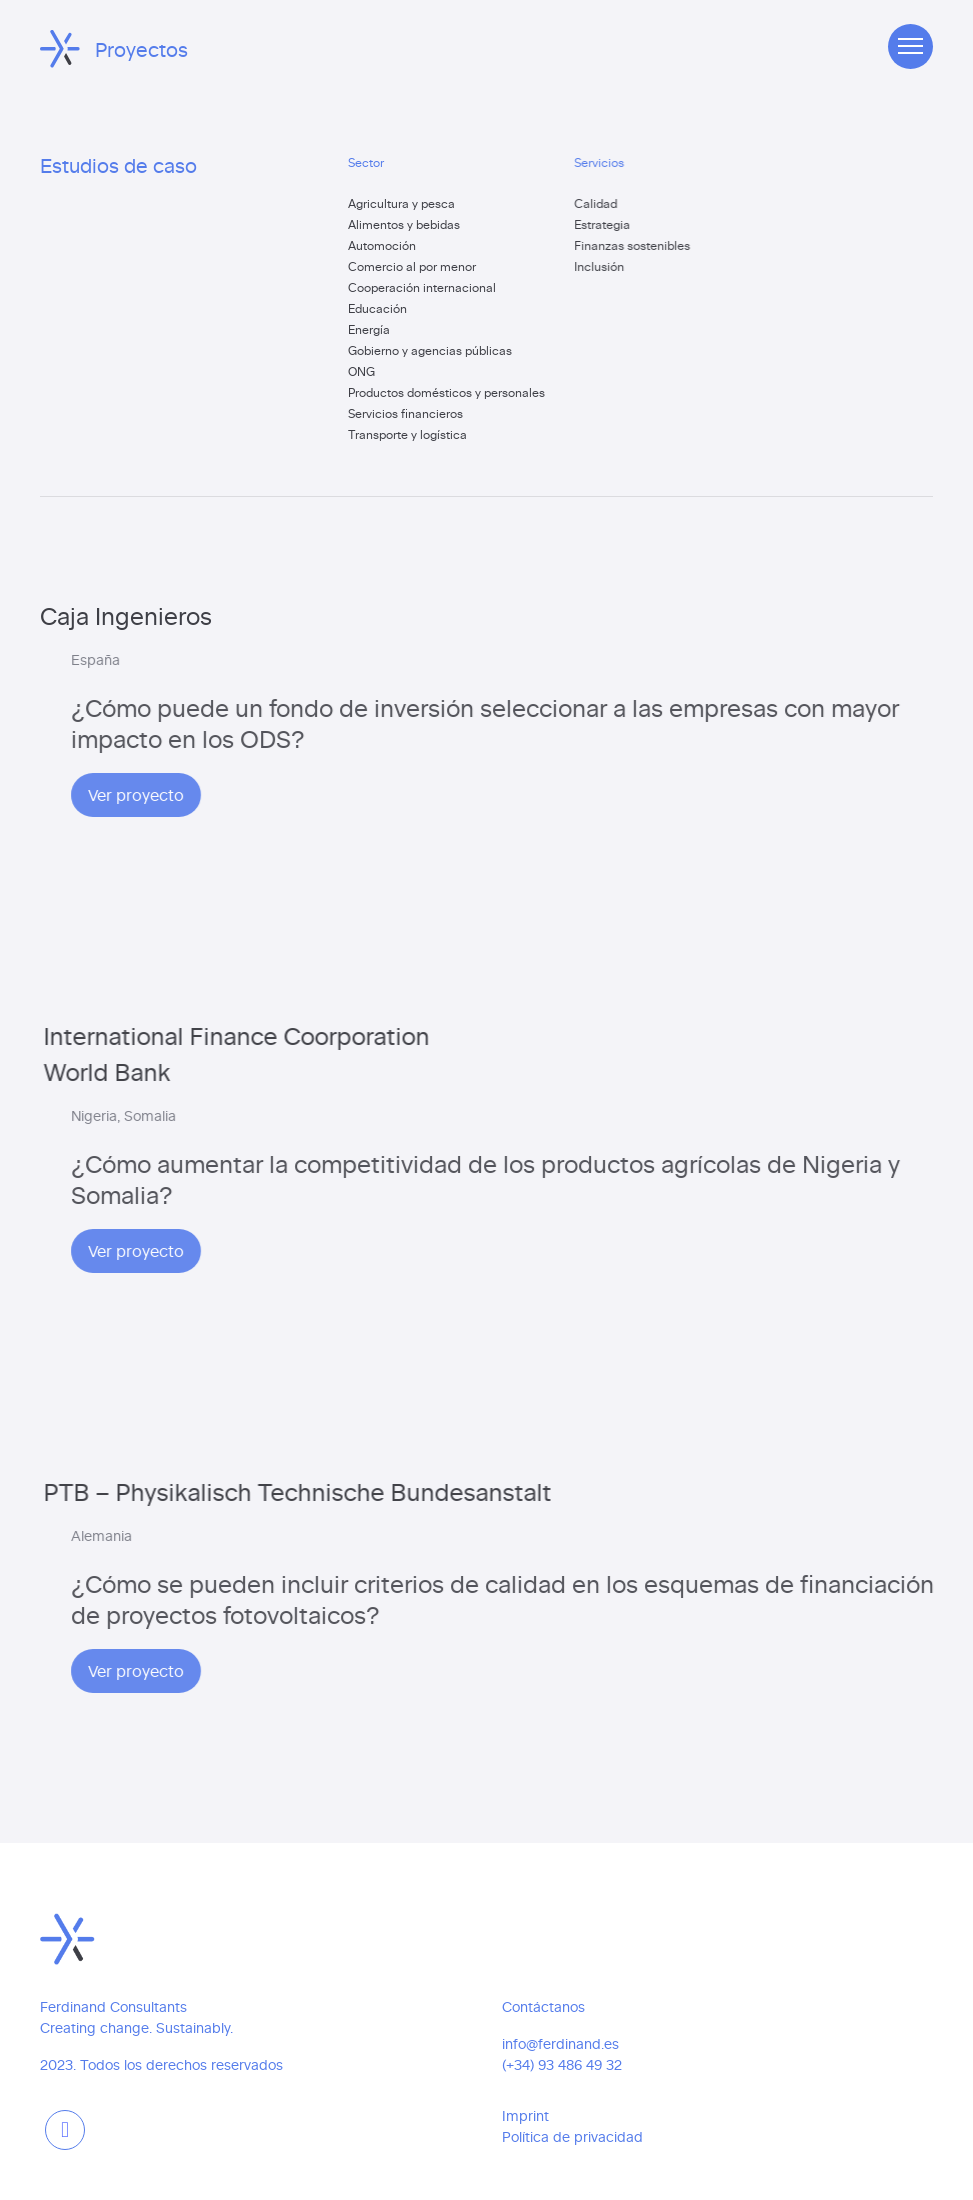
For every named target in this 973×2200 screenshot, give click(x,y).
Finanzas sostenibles (646, 245)
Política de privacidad (572, 2136)
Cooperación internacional (427, 287)
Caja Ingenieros (127, 614)
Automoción (387, 245)
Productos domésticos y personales (451, 392)
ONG (366, 371)
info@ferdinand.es (560, 2043)
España (328, 659)
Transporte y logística (412, 434)
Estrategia (616, 224)
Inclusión (613, 266)
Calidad (609, 203)
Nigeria (327, 1115)
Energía (374, 329)
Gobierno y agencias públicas (435, 350)
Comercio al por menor (417, 266)
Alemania (334, 1535)
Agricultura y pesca (406, 203)
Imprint (525, 2115)
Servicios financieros (410, 413)
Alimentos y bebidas (409, 224)
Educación (382, 308)
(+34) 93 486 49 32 (562, 2064)
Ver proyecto (369, 794)
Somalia (383, 1115)
